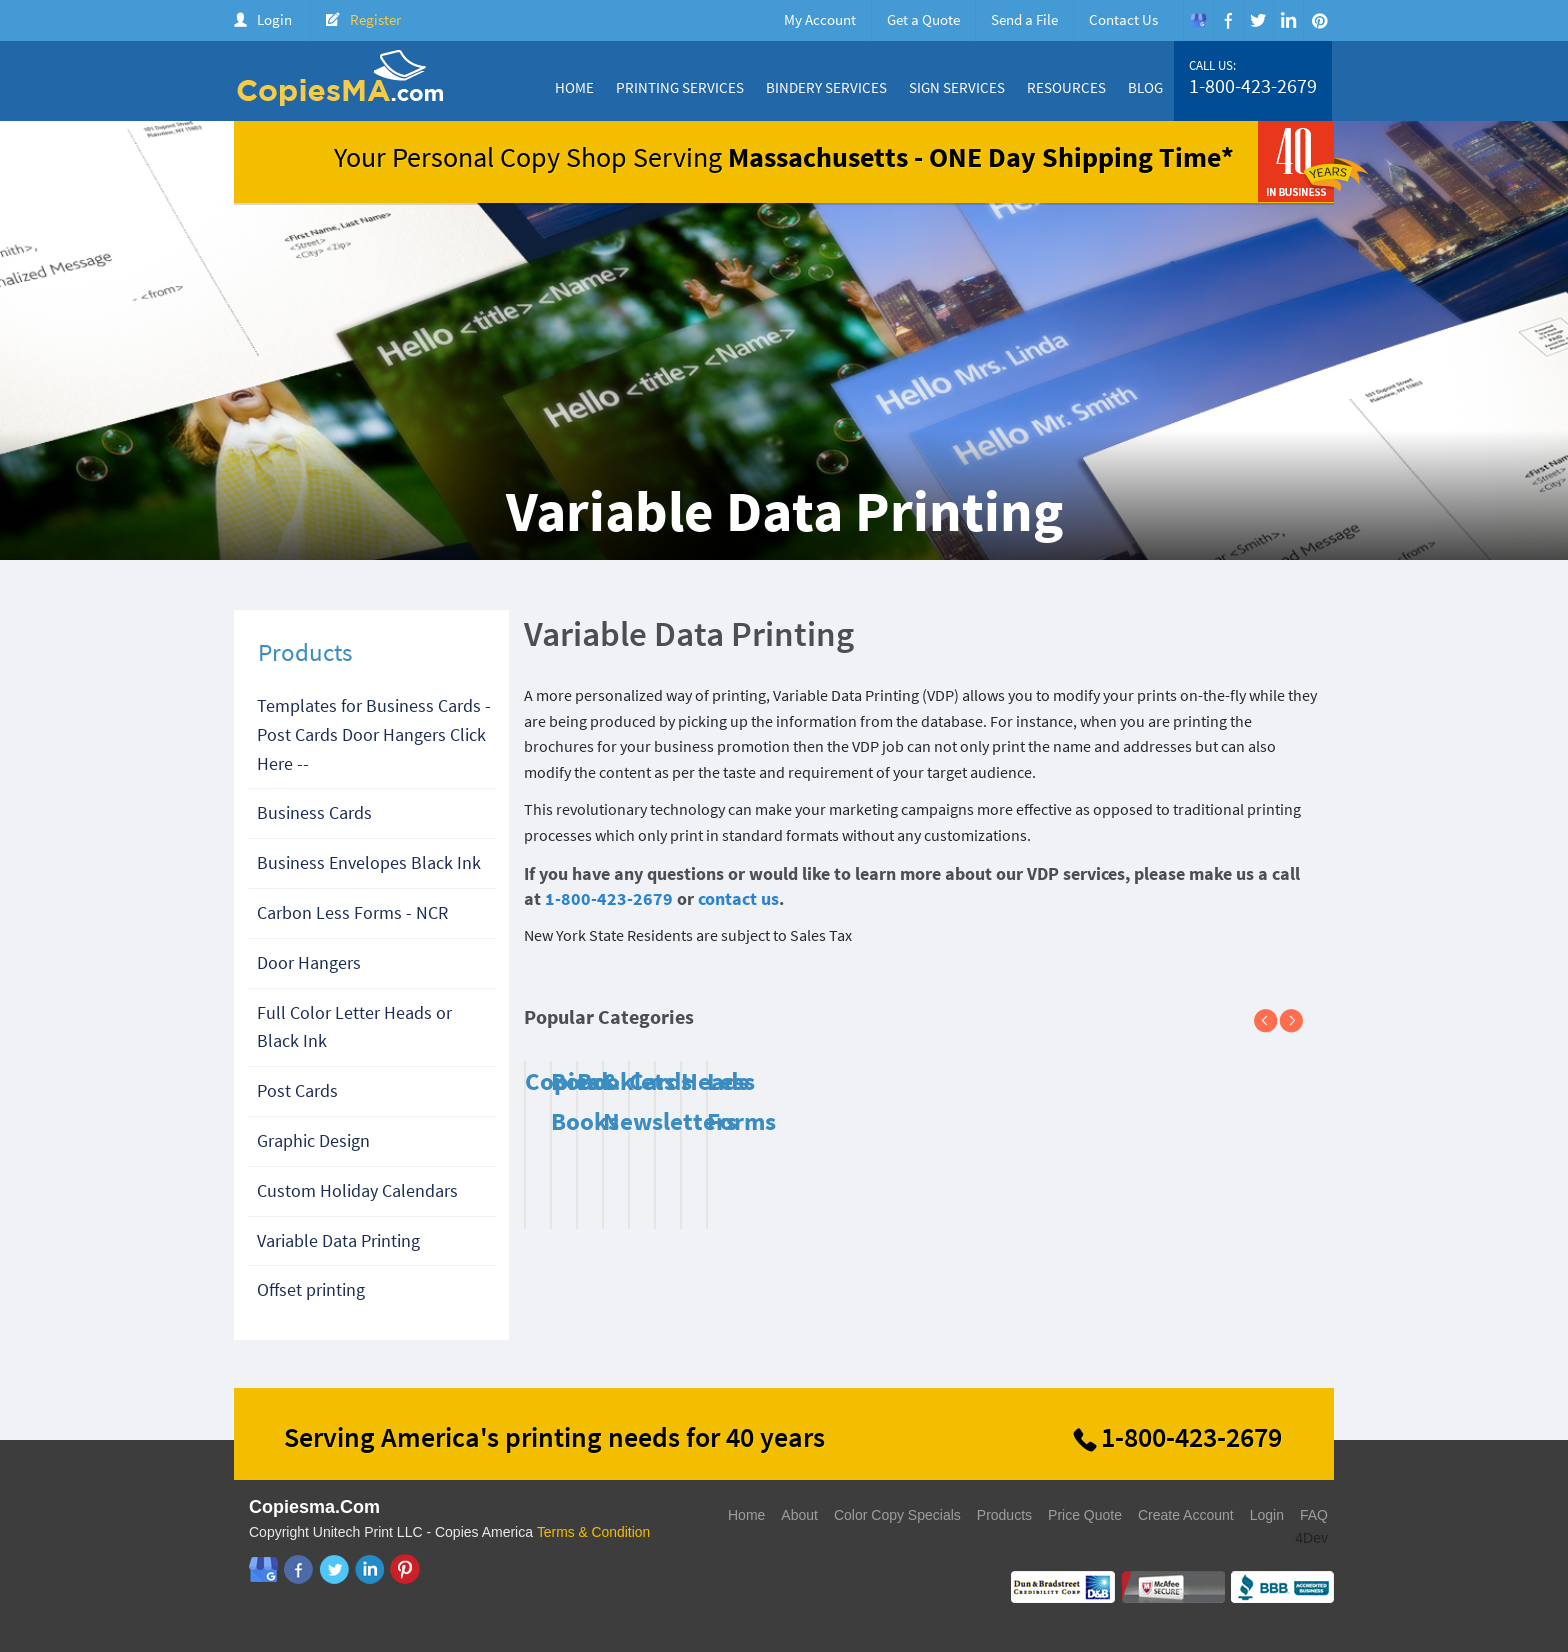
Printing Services (680, 87)
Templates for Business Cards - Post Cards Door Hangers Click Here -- (374, 734)
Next (1299, 1022)
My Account (820, 19)
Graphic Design (313, 1140)
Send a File (1024, 19)
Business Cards (314, 812)
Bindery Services (826, 87)
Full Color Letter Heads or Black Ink (354, 1027)
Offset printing (311, 1289)
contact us (738, 898)
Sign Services (957, 87)
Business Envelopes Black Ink (369, 862)
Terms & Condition (594, 1532)
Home (574, 87)
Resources (1066, 87)
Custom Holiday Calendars (357, 1190)
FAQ (1314, 1515)
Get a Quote (923, 19)
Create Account (1186, 1515)
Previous (1274, 1022)
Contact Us (1123, 19)
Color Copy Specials (897, 1515)
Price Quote (1085, 1515)
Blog (1145, 87)
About (799, 1515)
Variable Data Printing (338, 1240)
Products (1004, 1515)
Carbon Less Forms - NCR (352, 912)
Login (274, 19)
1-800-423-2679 (1253, 86)
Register (375, 19)
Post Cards (297, 1090)
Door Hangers (309, 962)
